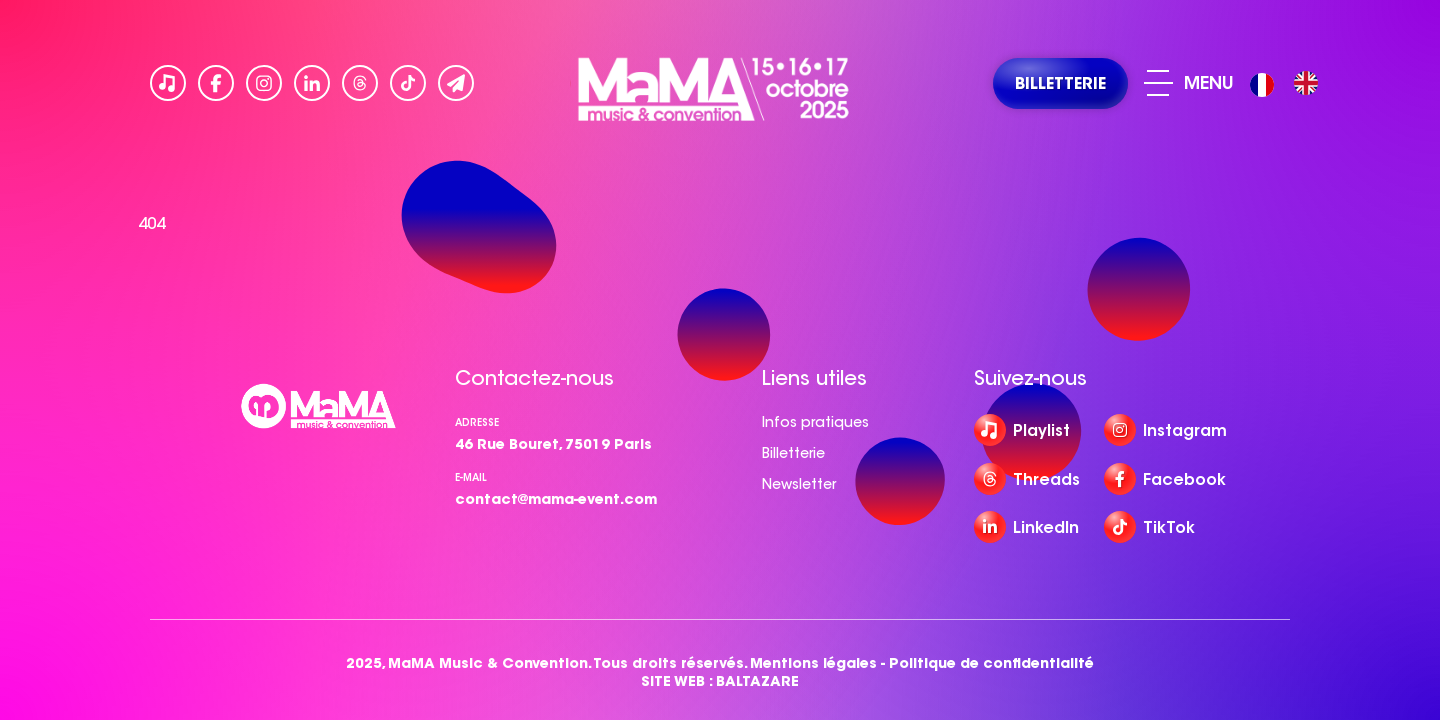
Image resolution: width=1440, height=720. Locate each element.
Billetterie (793, 453)
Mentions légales (813, 663)
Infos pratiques (815, 422)
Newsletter (799, 484)
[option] (1306, 83)
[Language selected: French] (1289, 83)
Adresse (477, 422)
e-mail (471, 477)
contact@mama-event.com (556, 499)
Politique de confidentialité (991, 663)
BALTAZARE (757, 681)
